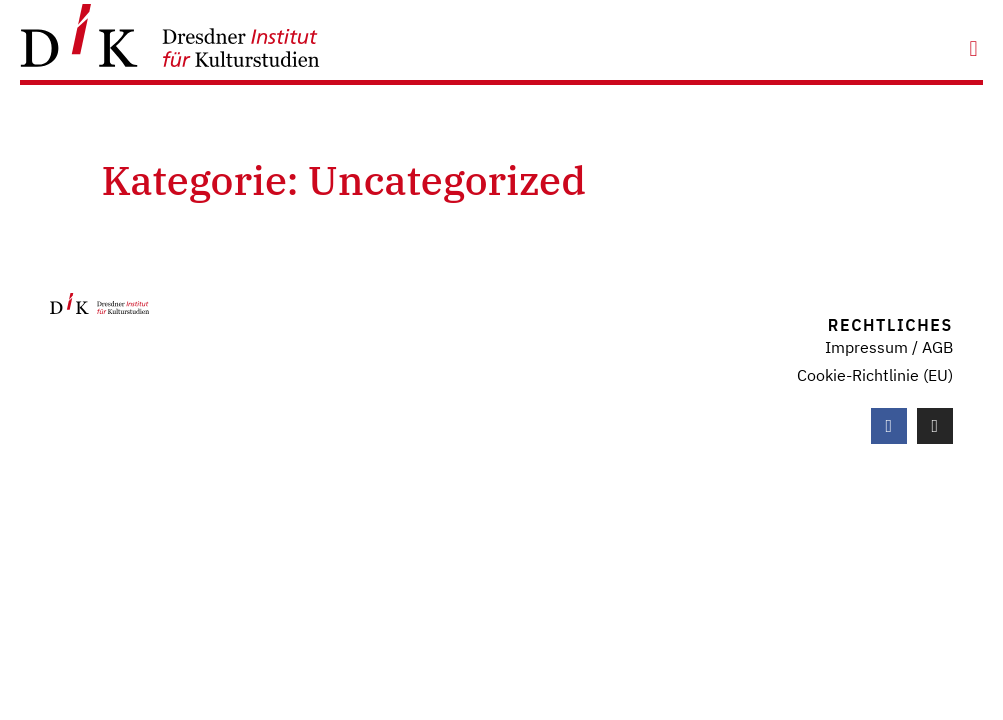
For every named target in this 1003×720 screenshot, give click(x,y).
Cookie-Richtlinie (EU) (875, 375)
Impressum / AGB (889, 347)
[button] (973, 48)
